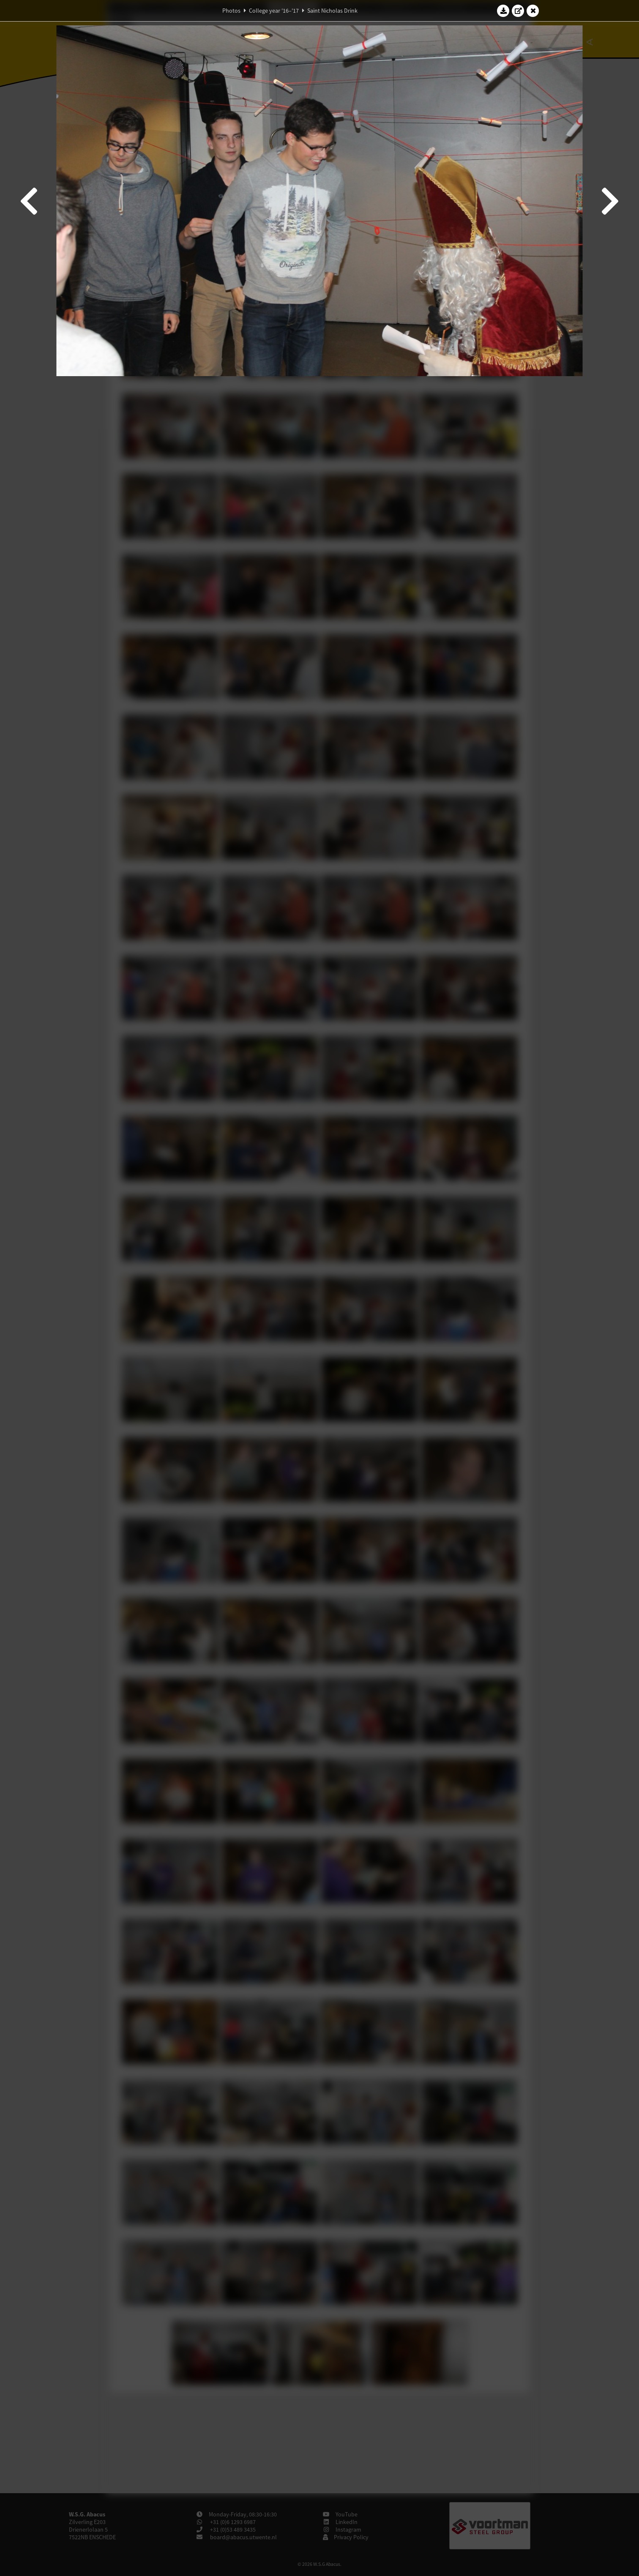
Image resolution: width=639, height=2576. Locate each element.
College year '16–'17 (274, 10)
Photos (231, 10)
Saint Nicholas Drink (332, 10)
